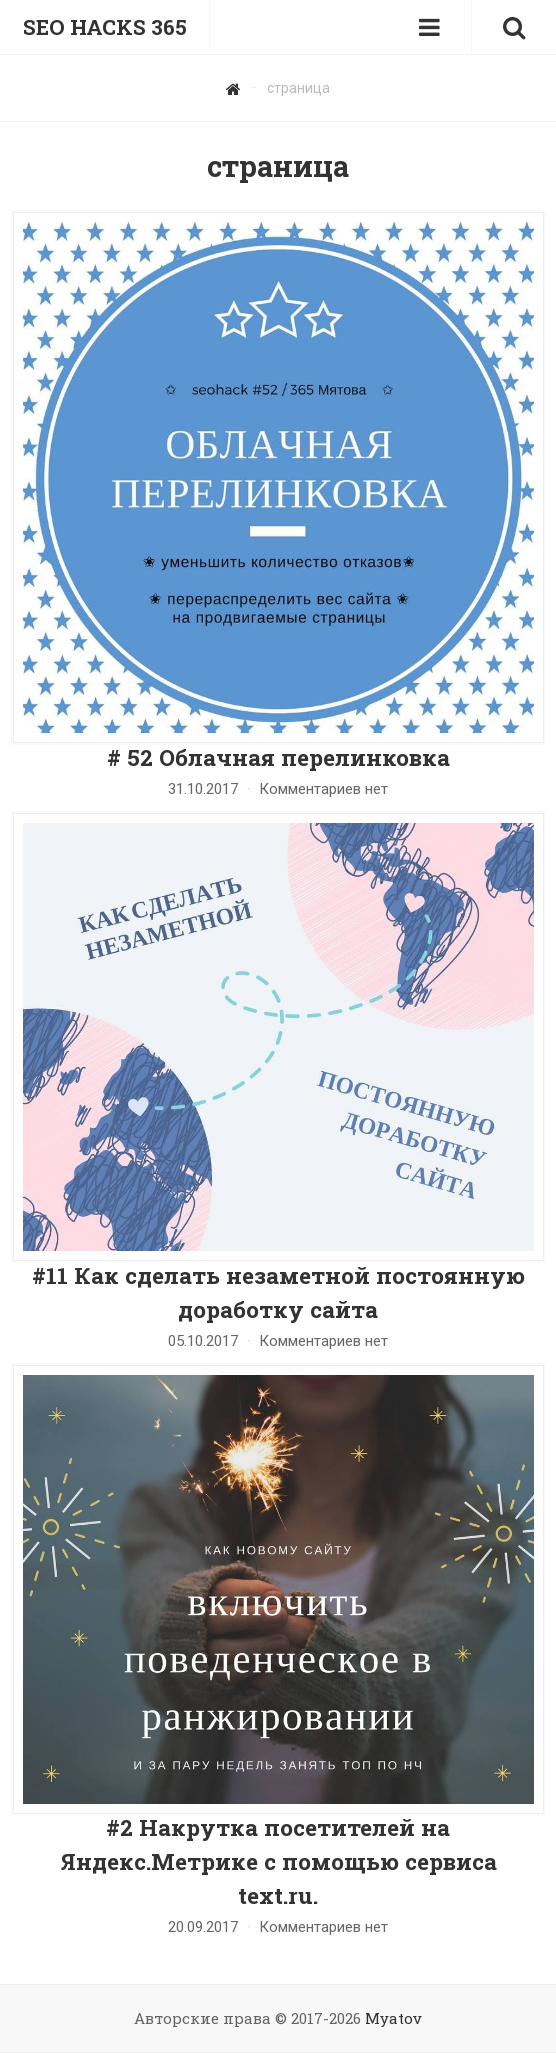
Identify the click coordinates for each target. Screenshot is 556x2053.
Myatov (393, 2018)
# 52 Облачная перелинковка (278, 757)
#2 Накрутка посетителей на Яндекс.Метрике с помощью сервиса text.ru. (278, 1861)
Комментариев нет (323, 789)
